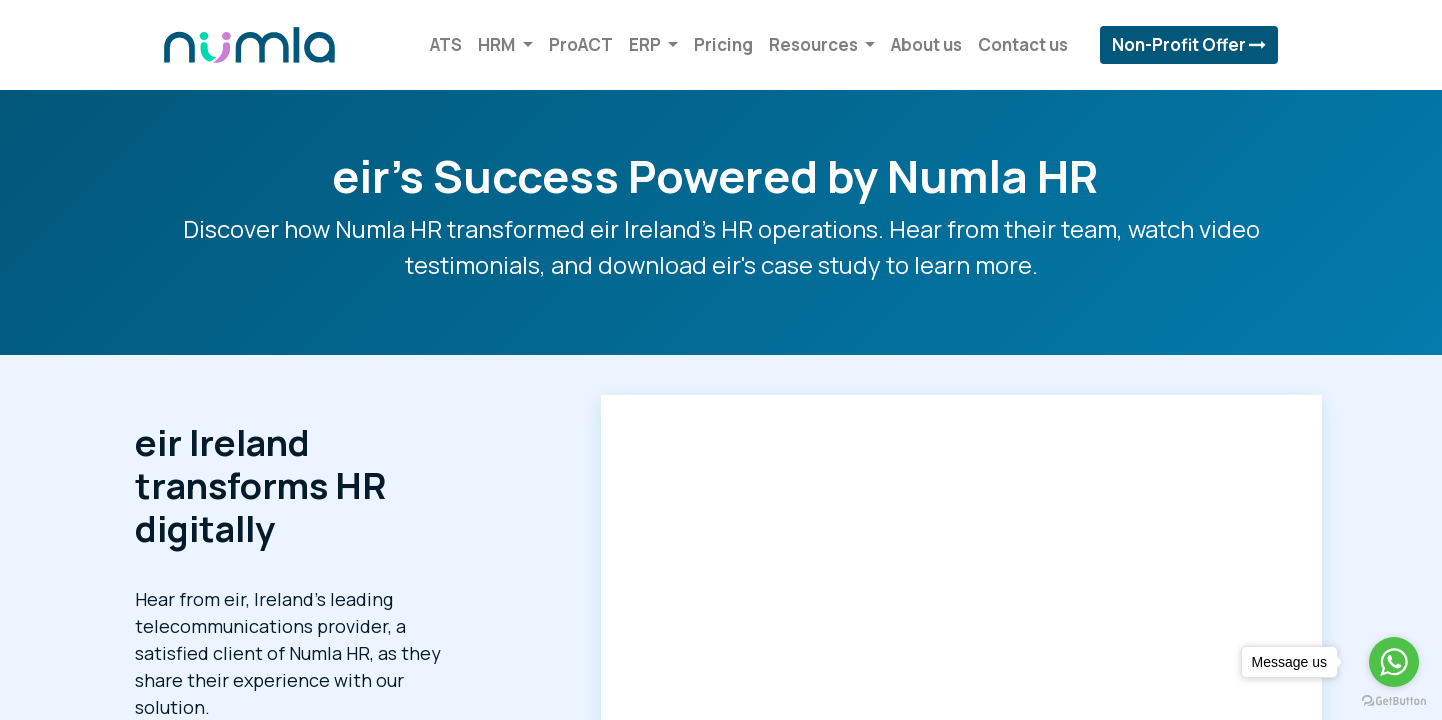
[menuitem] (444, 45)
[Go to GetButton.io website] (1394, 700)
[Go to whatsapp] (1394, 662)
